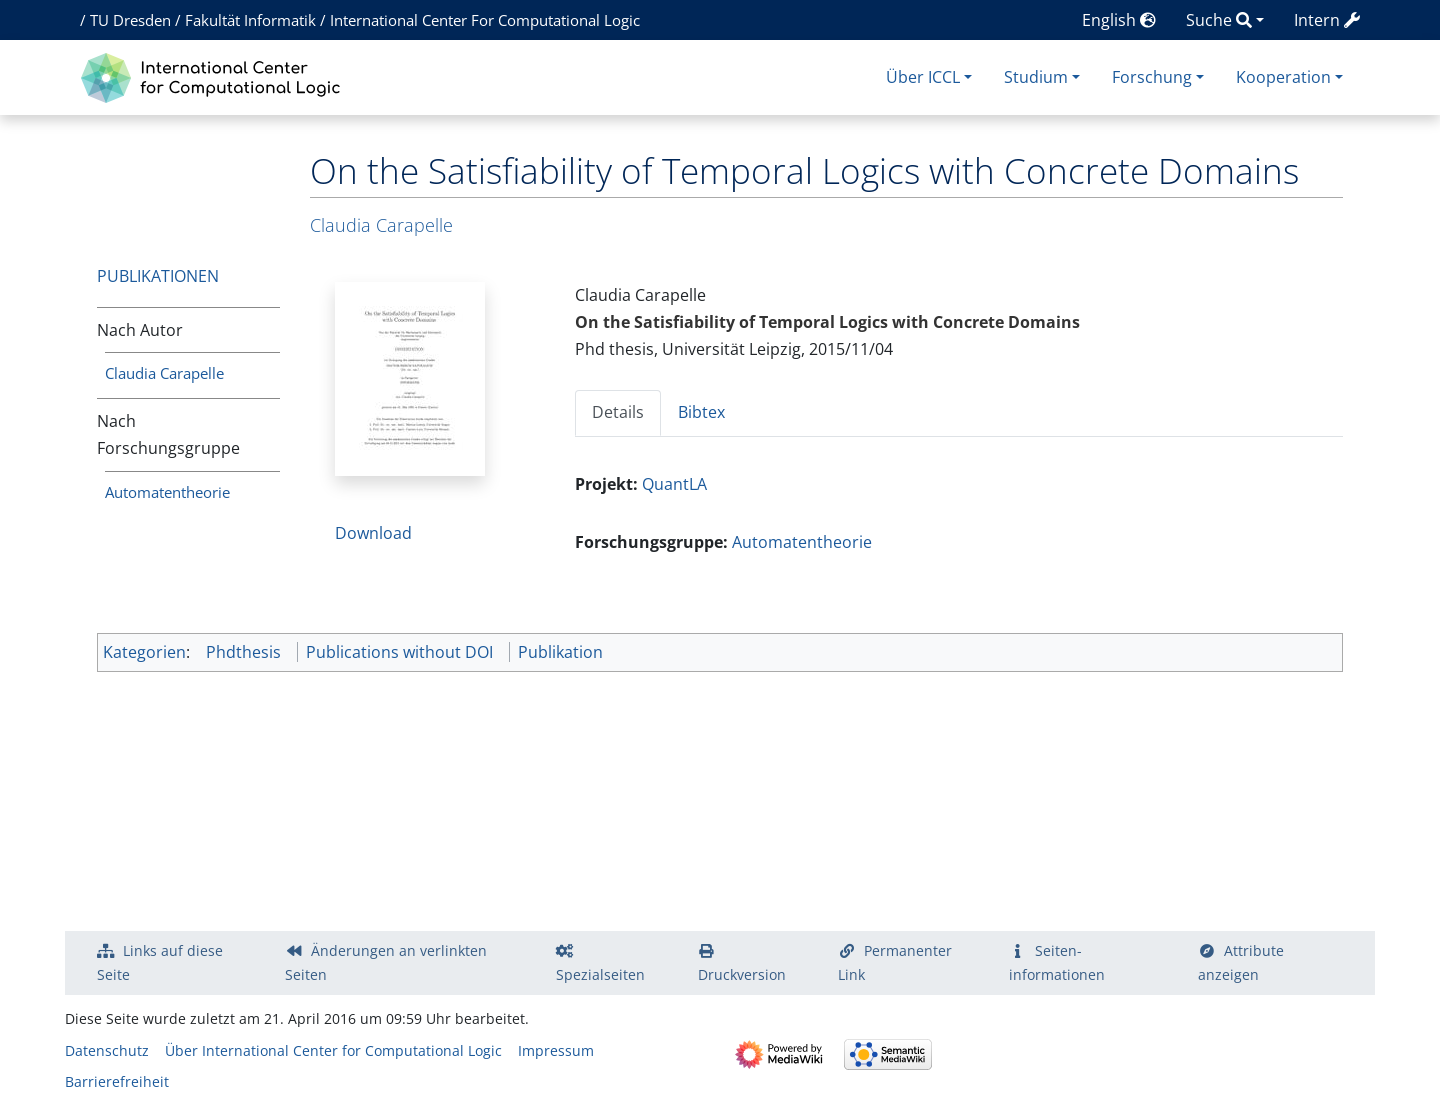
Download (373, 533)
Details (618, 412)
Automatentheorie (167, 492)
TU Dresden (130, 20)
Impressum (556, 1050)
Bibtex (701, 412)
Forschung (1152, 77)
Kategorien (144, 652)
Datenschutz (107, 1050)
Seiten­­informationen (1057, 962)
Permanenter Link (895, 962)
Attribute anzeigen (1241, 962)
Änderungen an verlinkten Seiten (386, 962)
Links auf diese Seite (160, 962)
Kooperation (1283, 77)
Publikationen (158, 276)
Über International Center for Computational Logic (333, 1050)
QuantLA (674, 484)
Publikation (560, 652)
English (1119, 20)
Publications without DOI (399, 652)
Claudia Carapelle (164, 373)
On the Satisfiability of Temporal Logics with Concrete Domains (827, 322)
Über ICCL (923, 77)
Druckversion (742, 974)
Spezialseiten (600, 974)
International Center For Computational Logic (485, 20)
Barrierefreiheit (117, 1081)
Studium (1036, 77)
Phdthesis (243, 652)
